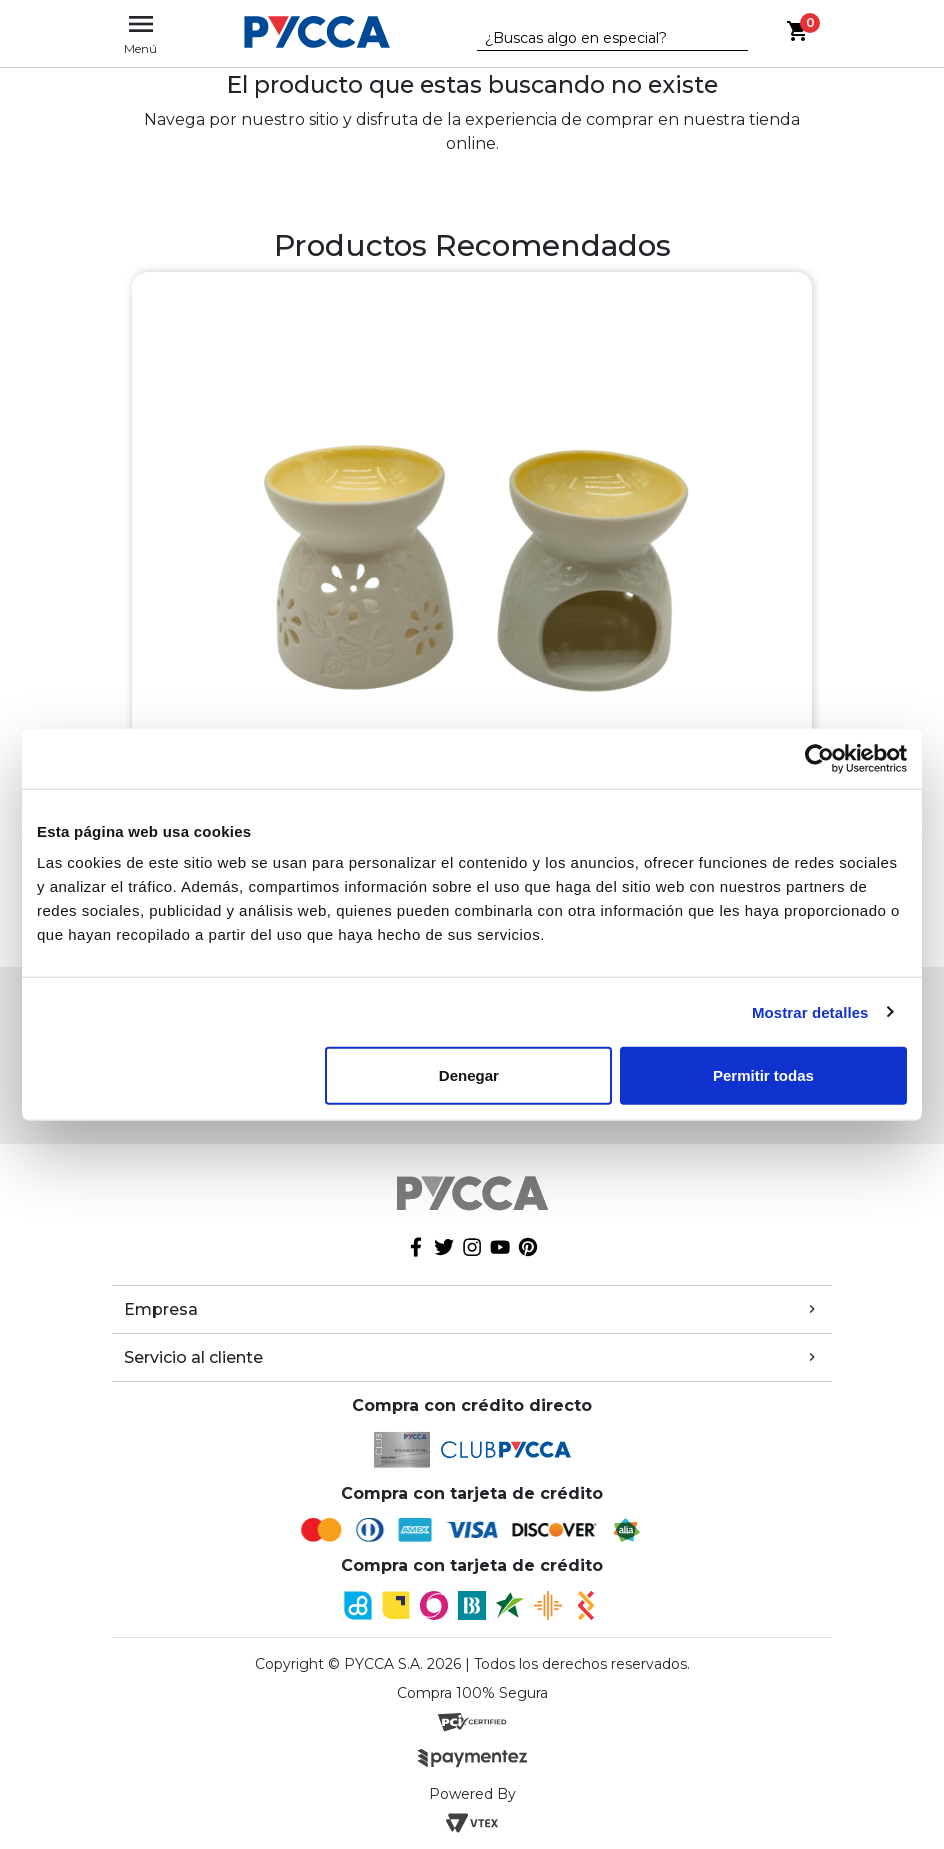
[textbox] (598, 39)
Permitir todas (763, 1075)
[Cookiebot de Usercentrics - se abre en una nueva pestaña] (819, 758)
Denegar (469, 1075)
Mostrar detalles (810, 1011)
